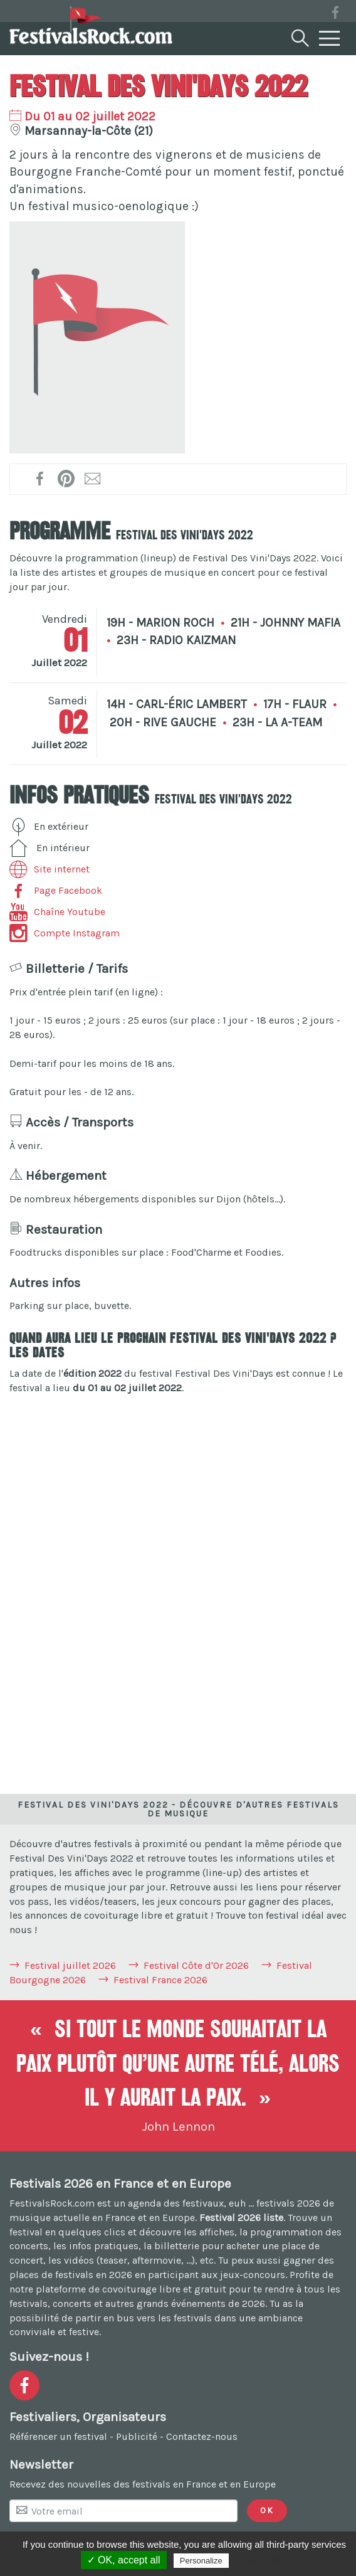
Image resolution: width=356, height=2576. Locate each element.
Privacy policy (262, 2560)
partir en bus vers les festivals (143, 2318)
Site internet (49, 869)
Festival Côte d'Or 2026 (196, 1965)
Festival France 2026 (160, 1980)
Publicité (136, 2436)
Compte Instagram (64, 933)
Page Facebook (55, 890)
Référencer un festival (58, 2436)
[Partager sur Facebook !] (40, 478)
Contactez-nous (202, 2436)
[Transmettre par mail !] (93, 478)
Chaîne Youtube (57, 912)
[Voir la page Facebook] (335, 14)
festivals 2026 (288, 2203)
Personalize (201, 2560)
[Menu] (330, 39)
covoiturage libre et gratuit (164, 2289)
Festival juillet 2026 (70, 1965)
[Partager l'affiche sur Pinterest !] (67, 478)
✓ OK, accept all (123, 2560)
